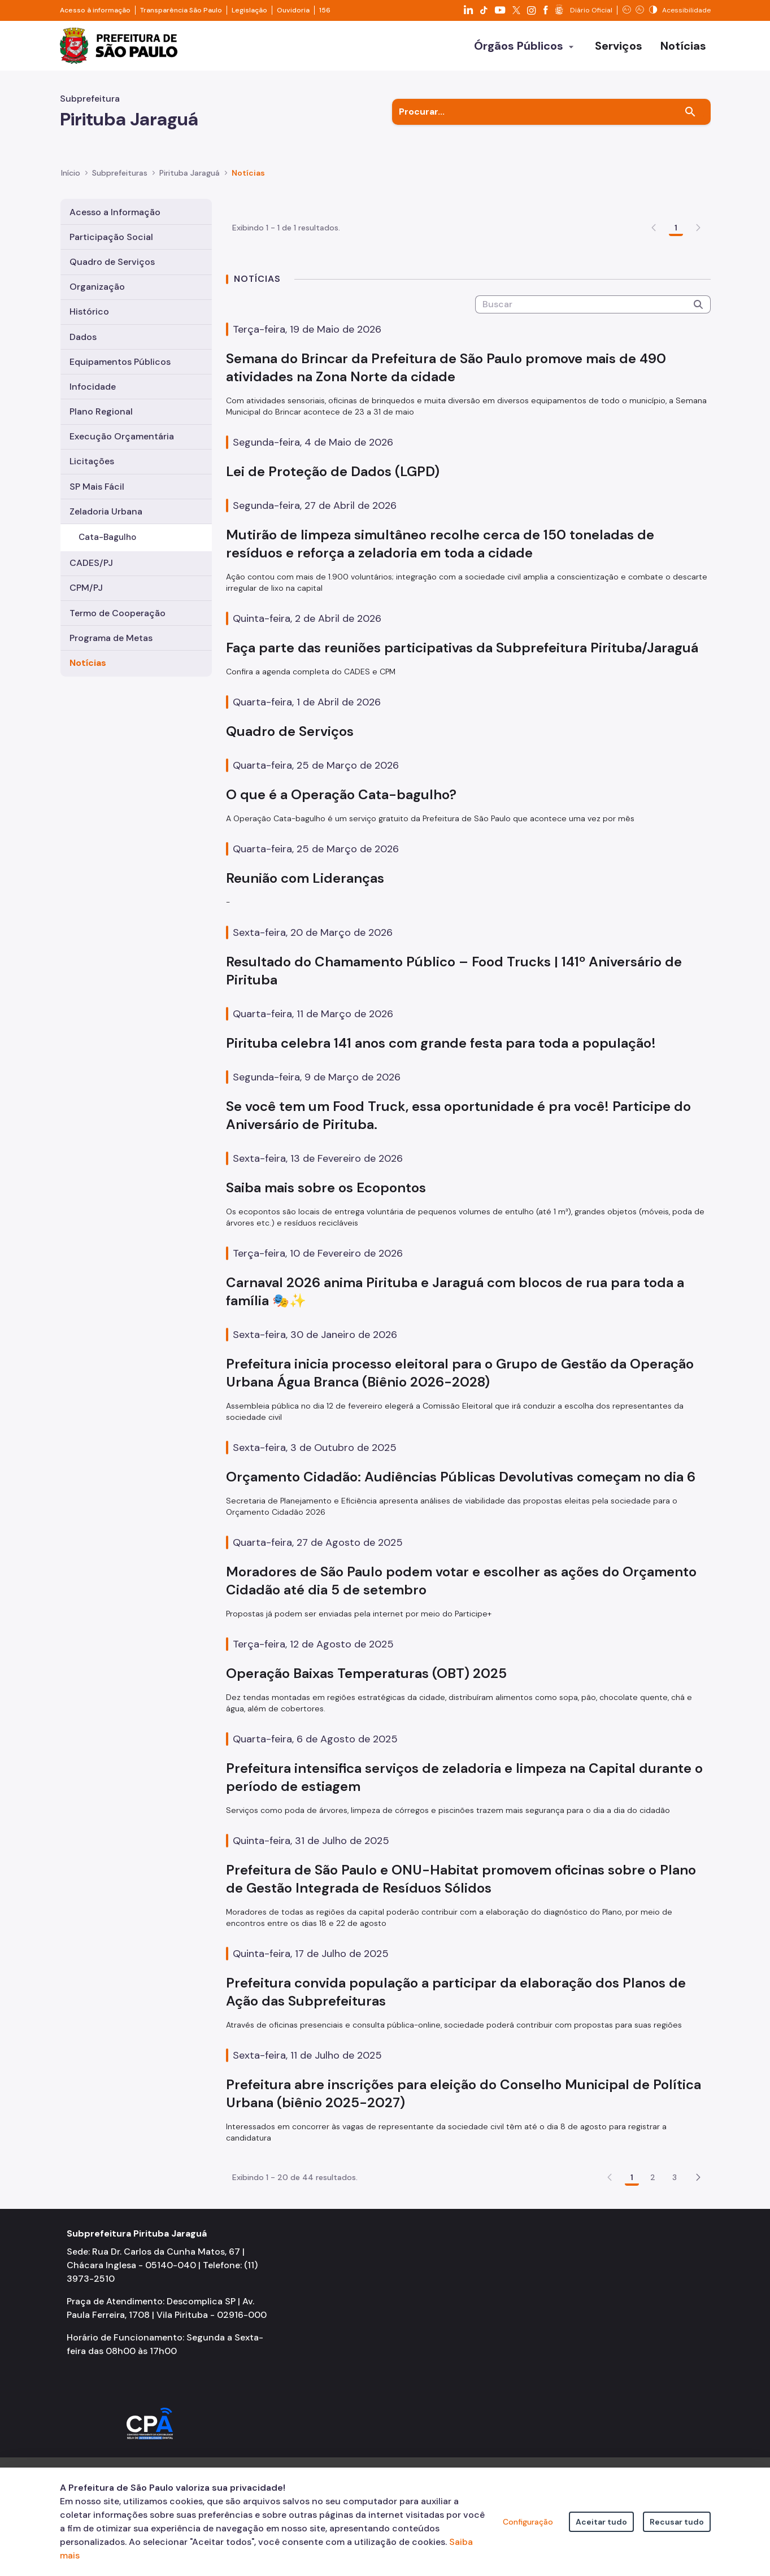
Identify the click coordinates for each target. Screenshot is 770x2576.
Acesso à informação (95, 10)
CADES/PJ (91, 563)
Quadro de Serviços (112, 262)
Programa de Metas (111, 638)
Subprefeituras (119, 173)
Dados (83, 337)
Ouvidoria (293, 10)
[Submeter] (698, 370)
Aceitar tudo (601, 2522)
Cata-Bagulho (107, 537)
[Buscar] (690, 111)
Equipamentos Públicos (120, 362)
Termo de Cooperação (117, 613)
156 (324, 10)
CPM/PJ (86, 588)
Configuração (528, 2522)
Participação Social (111, 237)
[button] (698, 2243)
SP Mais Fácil (96, 486)
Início (70, 173)
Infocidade (92, 387)
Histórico (89, 311)
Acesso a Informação (114, 212)
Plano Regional (101, 411)
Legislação (249, 10)
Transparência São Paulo (181, 10)
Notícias (87, 663)
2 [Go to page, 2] (652, 2243)
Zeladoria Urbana (105, 511)
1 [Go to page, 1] (676, 293)
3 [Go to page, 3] (674, 2243)
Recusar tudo (677, 2522)
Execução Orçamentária (121, 436)
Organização (97, 287)
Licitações (91, 461)
